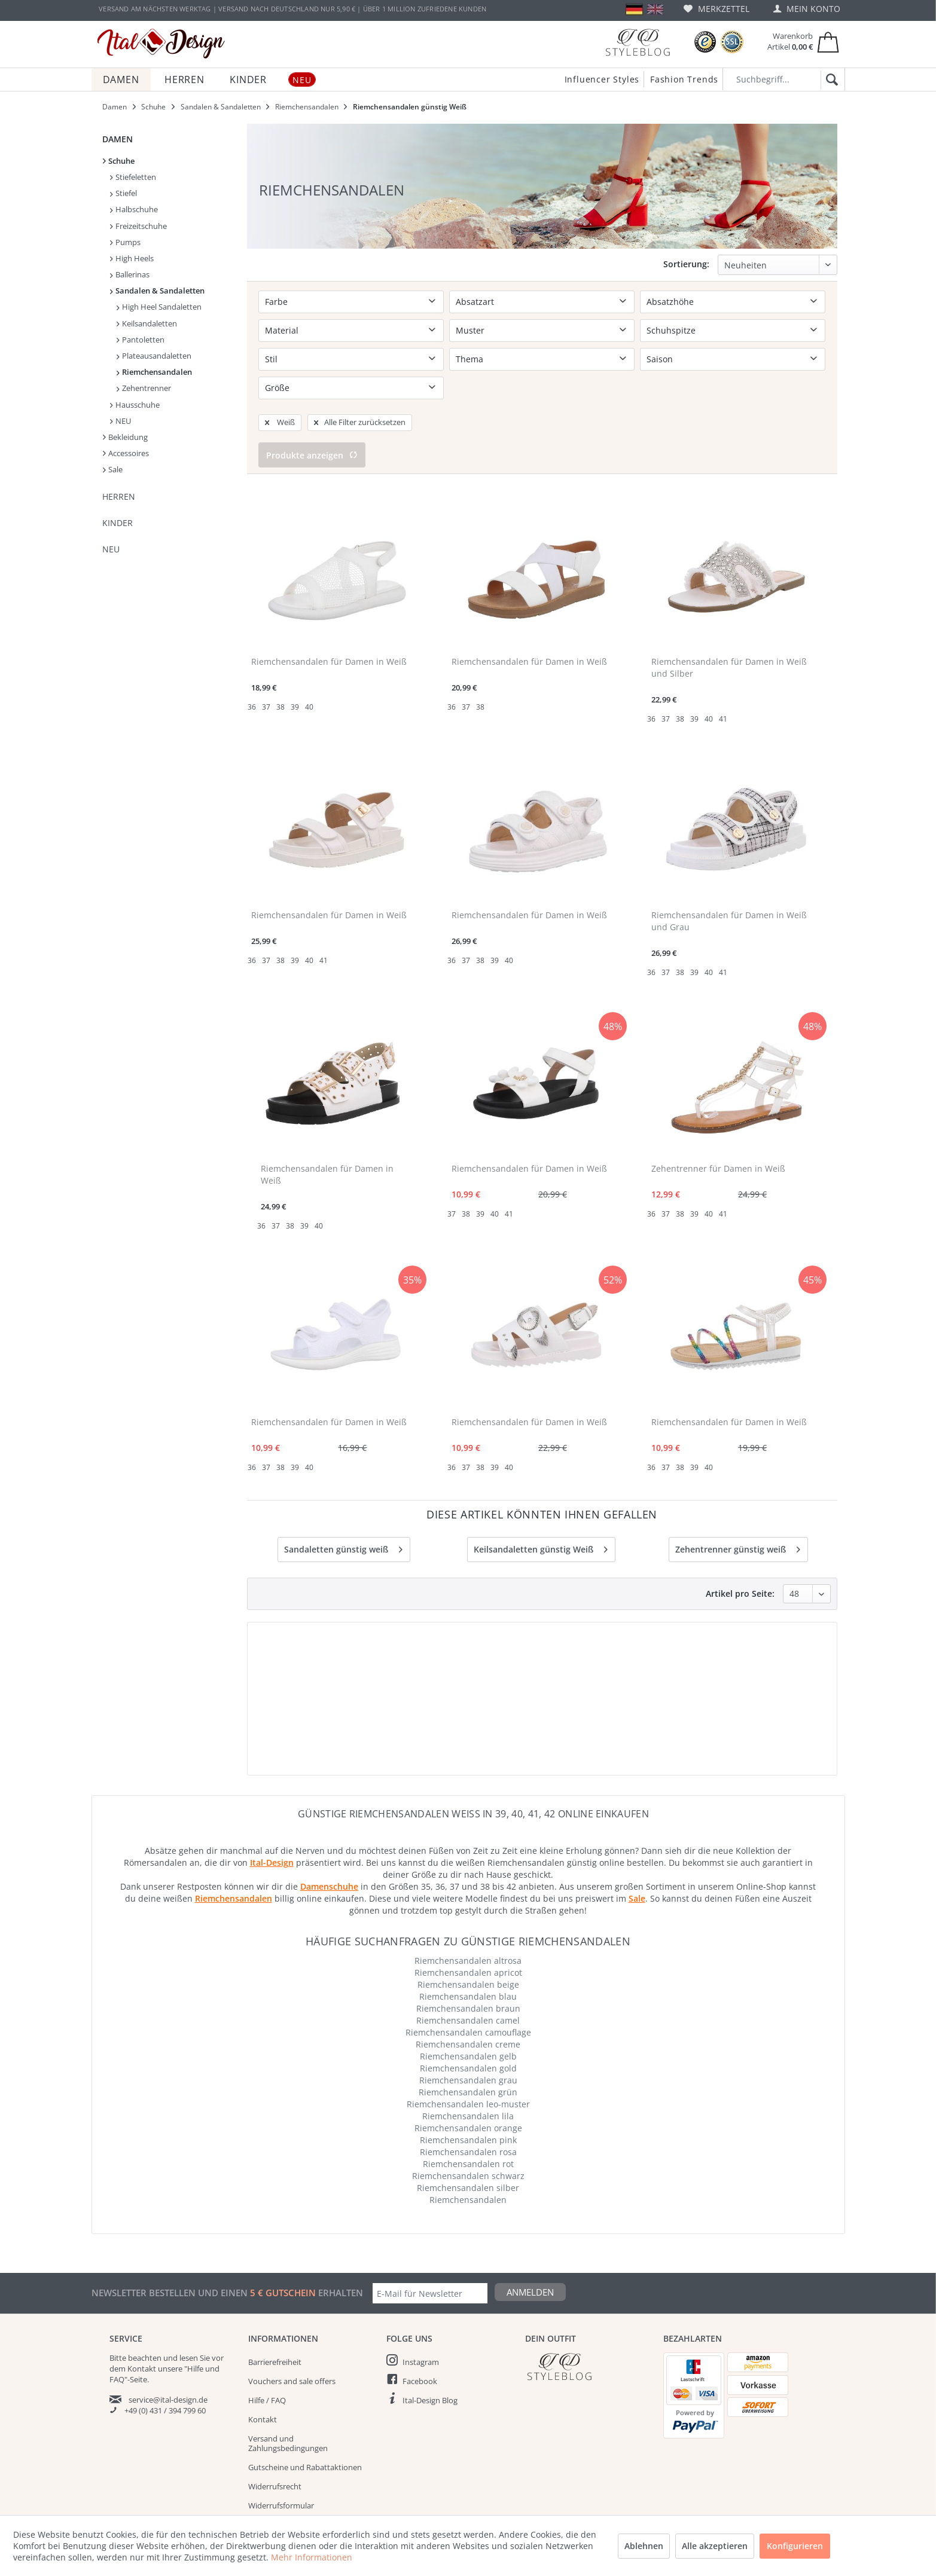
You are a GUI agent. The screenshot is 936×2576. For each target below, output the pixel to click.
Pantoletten (140, 339)
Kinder (117, 522)
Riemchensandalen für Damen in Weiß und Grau (729, 884)
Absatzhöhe (670, 301)
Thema (469, 359)
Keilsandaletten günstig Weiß (541, 1510)
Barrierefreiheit (274, 2325)
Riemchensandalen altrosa (468, 1923)
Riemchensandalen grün (468, 2055)
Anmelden (530, 2255)
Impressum (268, 2525)
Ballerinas (130, 274)
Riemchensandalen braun (468, 1971)
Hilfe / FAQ (267, 2363)
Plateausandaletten (154, 355)
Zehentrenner (144, 388)
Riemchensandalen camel (468, 1983)
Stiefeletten (133, 177)
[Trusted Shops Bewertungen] (705, 42)
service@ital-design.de (168, 2362)
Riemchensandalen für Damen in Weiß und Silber (729, 630)
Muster (470, 330)
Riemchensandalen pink (468, 2103)
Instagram (421, 2325)
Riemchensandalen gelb (468, 2019)
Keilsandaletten (147, 323)
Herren (118, 496)
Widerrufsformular (281, 2468)
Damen (117, 139)
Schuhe (119, 160)
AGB (255, 2506)
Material (281, 330)
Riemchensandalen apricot (468, 1935)
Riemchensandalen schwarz (468, 2138)
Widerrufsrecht (274, 2449)
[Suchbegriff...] (783, 79)
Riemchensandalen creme (468, 2007)
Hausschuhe (135, 404)
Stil (271, 359)
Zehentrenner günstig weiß (737, 1510)
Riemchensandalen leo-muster (468, 2067)
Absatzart (475, 301)
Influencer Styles (602, 79)
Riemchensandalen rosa (468, 2114)
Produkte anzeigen (312, 418)
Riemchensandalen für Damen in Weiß (329, 624)
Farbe (276, 301)
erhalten (339, 2256)
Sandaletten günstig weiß (343, 1510)
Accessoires (126, 453)
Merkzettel (716, 8)
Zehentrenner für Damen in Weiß (718, 1131)
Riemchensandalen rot (468, 2126)
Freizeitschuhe (138, 226)
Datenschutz (270, 2487)
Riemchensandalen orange (468, 2091)
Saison (660, 359)
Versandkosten (439, 2562)
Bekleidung (125, 437)
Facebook (420, 2344)
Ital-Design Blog (430, 2363)
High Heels (132, 258)
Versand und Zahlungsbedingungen (288, 2406)
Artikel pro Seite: (765, 1556)
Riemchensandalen (154, 371)
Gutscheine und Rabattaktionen (305, 2430)
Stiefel (123, 193)
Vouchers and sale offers (292, 2344)
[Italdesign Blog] (588, 2329)
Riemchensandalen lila (468, 2079)
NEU (120, 420)
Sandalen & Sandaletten (157, 290)
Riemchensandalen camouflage (468, 1995)
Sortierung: (686, 264)
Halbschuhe (134, 209)
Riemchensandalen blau (468, 1959)
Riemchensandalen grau (468, 2043)
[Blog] (637, 42)
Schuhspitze (671, 330)
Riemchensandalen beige (468, 1947)
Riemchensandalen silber (468, 2150)
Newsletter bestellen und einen (171, 2256)
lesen (188, 2320)
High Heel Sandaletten (159, 306)
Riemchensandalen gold (468, 2031)
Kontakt (262, 2382)
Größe (277, 387)
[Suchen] (830, 80)
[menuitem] (716, 8)
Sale (113, 469)
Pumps (125, 242)
